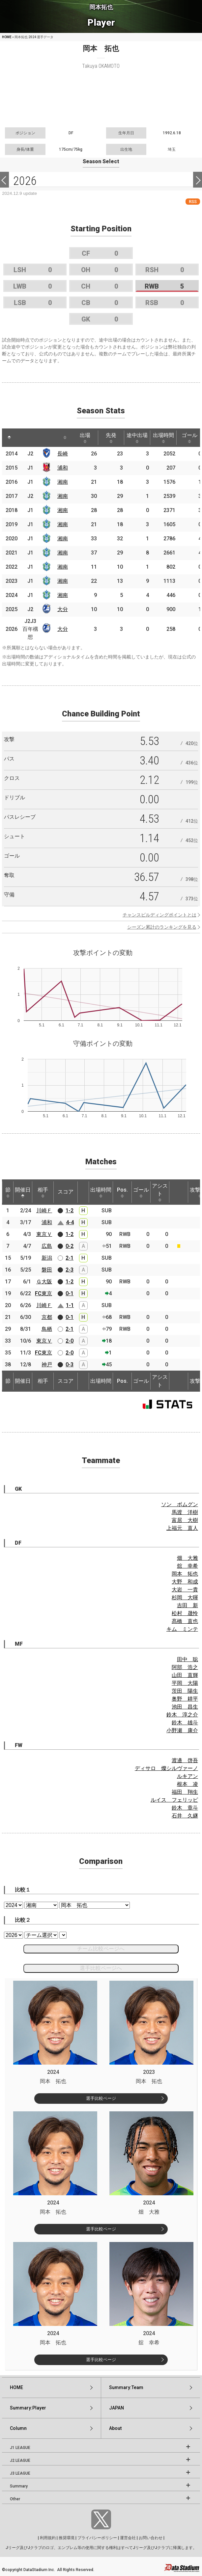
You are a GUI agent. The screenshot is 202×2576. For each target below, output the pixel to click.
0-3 (69, 1364)
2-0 (69, 1341)
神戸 (47, 1364)
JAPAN (116, 2407)
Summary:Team (126, 2387)
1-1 (70, 1305)
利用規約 (48, 2538)
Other (15, 2499)
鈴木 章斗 (185, 1808)
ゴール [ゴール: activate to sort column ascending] (141, 1192)
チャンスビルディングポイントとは (159, 914)
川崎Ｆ (44, 1210)
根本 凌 (187, 1784)
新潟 (47, 1258)
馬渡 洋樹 (185, 1512)
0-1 (69, 1293)
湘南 (62, 482)
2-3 (69, 1270)
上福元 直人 (182, 1528)
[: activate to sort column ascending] (23, 437)
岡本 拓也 (185, 1574)
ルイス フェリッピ (174, 1800)
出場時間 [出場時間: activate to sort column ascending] (163, 437)
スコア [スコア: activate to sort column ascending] (65, 1192)
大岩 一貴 (185, 1589)
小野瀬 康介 (182, 1730)
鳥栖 (47, 1329)
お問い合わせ (150, 2538)
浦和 (62, 468)
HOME (7, 37)
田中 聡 (187, 1659)
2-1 (69, 1258)
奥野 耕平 (185, 1699)
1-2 (69, 1210)
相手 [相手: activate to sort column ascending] (43, 1192)
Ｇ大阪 (44, 1281)
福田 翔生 (185, 1792)
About (115, 2428)
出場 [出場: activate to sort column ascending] (85, 437)
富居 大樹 (185, 1520)
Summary (19, 2486)
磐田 (47, 1270)
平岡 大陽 (185, 1683)
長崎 (62, 454)
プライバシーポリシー (97, 2538)
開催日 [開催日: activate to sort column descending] (23, 1192)
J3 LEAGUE (20, 2473)
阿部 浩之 (185, 1667)
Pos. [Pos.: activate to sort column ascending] (122, 1192)
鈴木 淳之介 (182, 1715)
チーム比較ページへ (101, 1948)
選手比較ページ (101, 2098)
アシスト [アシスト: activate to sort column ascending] (160, 1192)
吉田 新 (187, 1605)
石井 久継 (185, 1816)
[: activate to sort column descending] (9, 437)
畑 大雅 (187, 1558)
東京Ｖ (44, 1234)
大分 (62, 609)
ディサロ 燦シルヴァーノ (166, 1768)
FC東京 (43, 1293)
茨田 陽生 (185, 1691)
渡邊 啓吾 (185, 1760)
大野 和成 (185, 1582)
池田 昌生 (185, 1707)
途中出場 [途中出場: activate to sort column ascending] (137, 437)
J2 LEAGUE (20, 2460)
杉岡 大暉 (185, 1597)
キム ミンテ (182, 1629)
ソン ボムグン (179, 1504)
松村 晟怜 (185, 1613)
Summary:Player (28, 2407)
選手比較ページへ (101, 1968)
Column (18, 2428)
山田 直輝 (185, 1675)
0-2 (69, 1246)
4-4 (70, 1222)
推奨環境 (66, 2538)
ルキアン (187, 1776)
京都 (47, 1317)
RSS (193, 201)
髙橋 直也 (185, 1621)
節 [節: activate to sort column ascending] (8, 1192)
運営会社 (128, 2538)
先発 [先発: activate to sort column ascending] (111, 437)
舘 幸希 (187, 1566)
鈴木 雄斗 (185, 1722)
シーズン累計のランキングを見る (161, 927)
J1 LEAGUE (20, 2447)
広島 (47, 1246)
